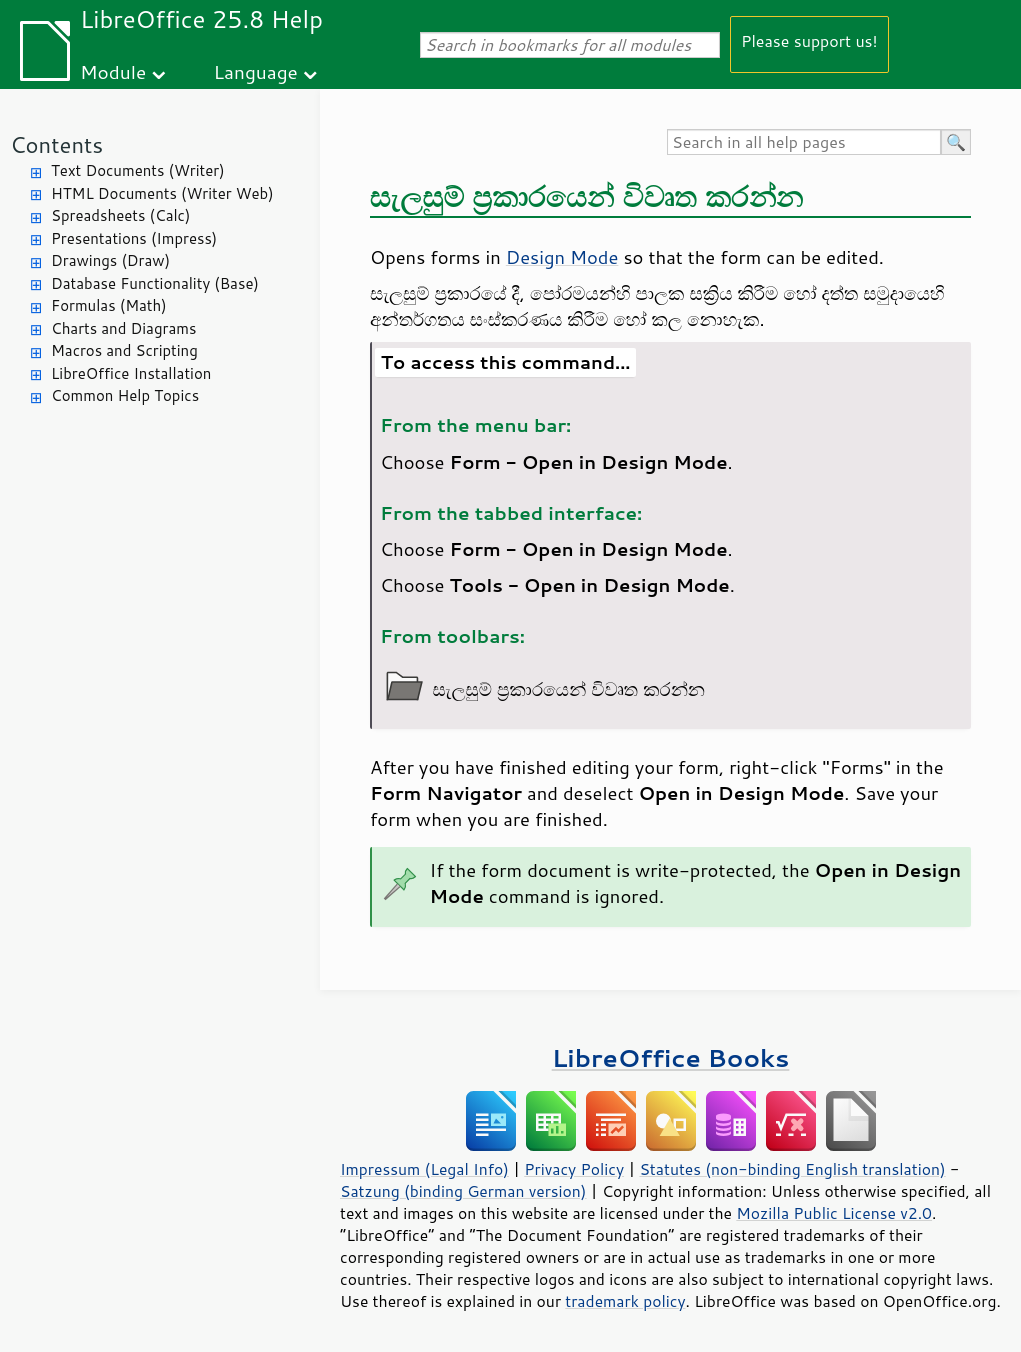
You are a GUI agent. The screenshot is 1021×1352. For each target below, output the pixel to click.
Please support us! (809, 40)
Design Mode (562, 257)
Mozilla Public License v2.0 (834, 1213)
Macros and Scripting (124, 350)
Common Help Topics (125, 395)
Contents (56, 144)
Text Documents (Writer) (138, 170)
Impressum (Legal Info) (424, 1169)
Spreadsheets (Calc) (120, 215)
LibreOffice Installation (131, 373)
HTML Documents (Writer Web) (162, 193)
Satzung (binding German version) (463, 1191)
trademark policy (625, 1301)
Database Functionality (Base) (155, 283)
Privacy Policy (574, 1169)
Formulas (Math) (109, 305)
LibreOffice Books (671, 1057)
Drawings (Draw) (110, 260)
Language (256, 71)
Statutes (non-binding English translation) (792, 1169)
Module (113, 71)
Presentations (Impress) (134, 238)
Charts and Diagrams (123, 328)
